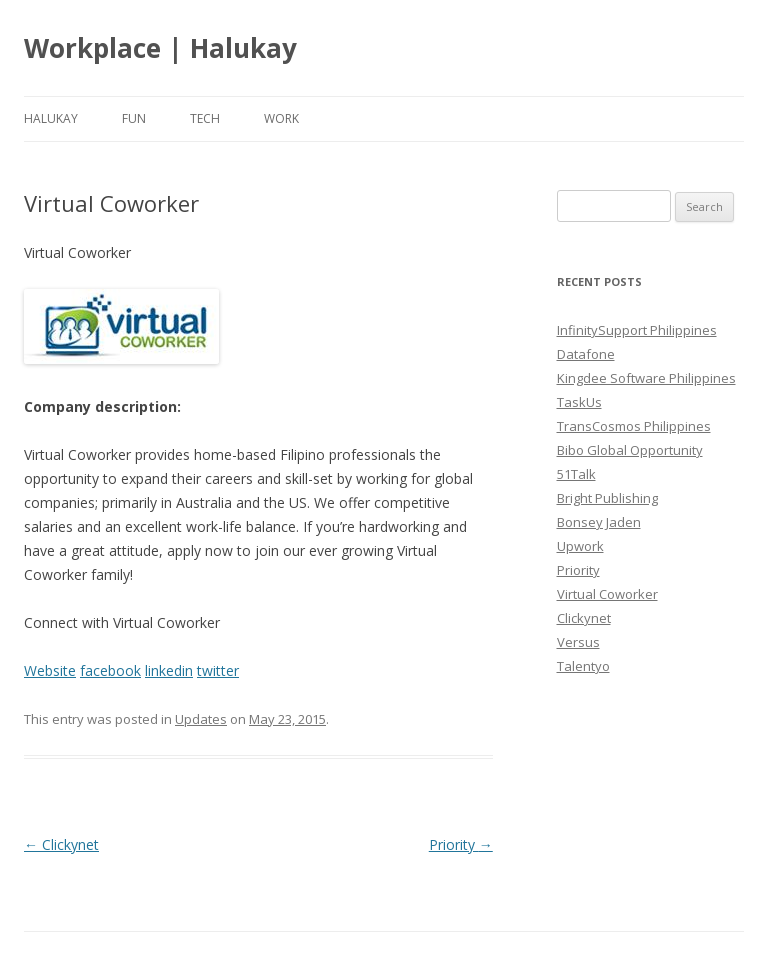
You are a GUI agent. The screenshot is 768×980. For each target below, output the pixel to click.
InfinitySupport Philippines (637, 330)
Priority (461, 844)
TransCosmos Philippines (634, 426)
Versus (578, 642)
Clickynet (61, 844)
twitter (218, 670)
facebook (110, 670)
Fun (134, 118)
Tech (205, 118)
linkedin (169, 670)
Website (50, 670)
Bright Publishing (607, 498)
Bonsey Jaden (599, 522)
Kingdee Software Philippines (646, 378)
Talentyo (583, 666)
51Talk (576, 474)
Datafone (586, 354)
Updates (201, 719)
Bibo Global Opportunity (630, 450)
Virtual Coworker (607, 594)
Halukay (51, 118)
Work (281, 118)
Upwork (580, 546)
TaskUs (579, 402)
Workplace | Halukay (160, 48)
